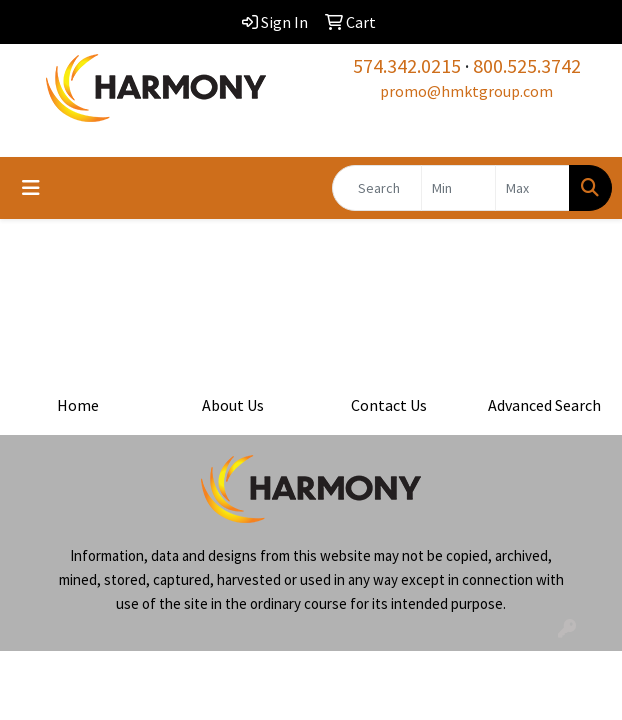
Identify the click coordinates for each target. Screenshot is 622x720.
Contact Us (389, 405)
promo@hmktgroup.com (466, 91)
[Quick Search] (377, 188)
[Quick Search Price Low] (458, 188)
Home (78, 405)
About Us (233, 405)
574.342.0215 (407, 65)
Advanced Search (544, 405)
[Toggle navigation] (31, 188)
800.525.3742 (527, 65)
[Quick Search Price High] (532, 188)
